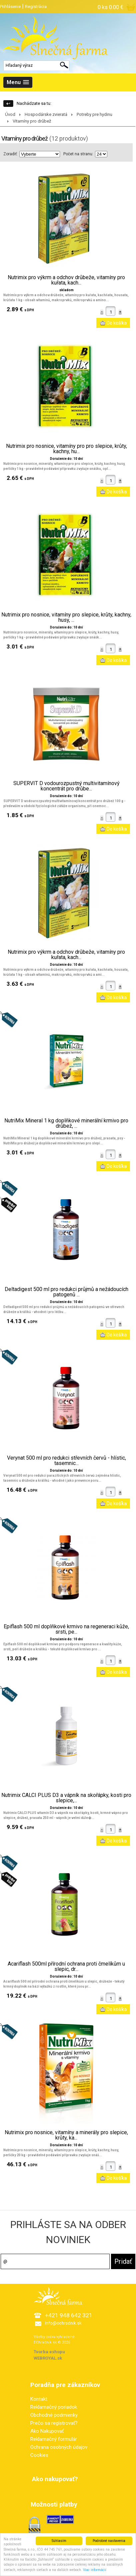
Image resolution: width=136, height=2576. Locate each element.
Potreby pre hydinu (94, 114)
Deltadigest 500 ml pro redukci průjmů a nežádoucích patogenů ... (66, 1292)
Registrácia (36, 6)
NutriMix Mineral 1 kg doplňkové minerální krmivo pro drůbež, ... (66, 1123)
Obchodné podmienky (54, 2415)
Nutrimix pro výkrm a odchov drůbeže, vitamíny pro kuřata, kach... (66, 280)
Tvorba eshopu (49, 2351)
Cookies (39, 2455)
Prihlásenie (10, 6)
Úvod (10, 114)
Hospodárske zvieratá (46, 114)
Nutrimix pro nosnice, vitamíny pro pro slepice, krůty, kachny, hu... (66, 448)
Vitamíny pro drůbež (32, 121)
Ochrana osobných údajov (58, 2447)
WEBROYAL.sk (48, 2358)
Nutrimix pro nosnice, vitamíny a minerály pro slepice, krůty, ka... (66, 2135)
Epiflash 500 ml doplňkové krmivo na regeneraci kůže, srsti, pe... (66, 1629)
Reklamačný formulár (53, 2439)
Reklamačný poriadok (53, 2407)
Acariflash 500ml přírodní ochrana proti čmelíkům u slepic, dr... (66, 1966)
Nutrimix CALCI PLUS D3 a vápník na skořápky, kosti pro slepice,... (66, 1798)
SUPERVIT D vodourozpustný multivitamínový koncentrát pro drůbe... (66, 786)
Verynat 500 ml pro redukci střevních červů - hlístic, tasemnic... (66, 1460)
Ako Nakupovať (47, 2431)
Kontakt (38, 2399)
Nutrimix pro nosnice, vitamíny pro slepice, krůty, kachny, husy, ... (66, 617)
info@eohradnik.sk (63, 2323)
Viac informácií (94, 2572)
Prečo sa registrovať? (54, 2423)
